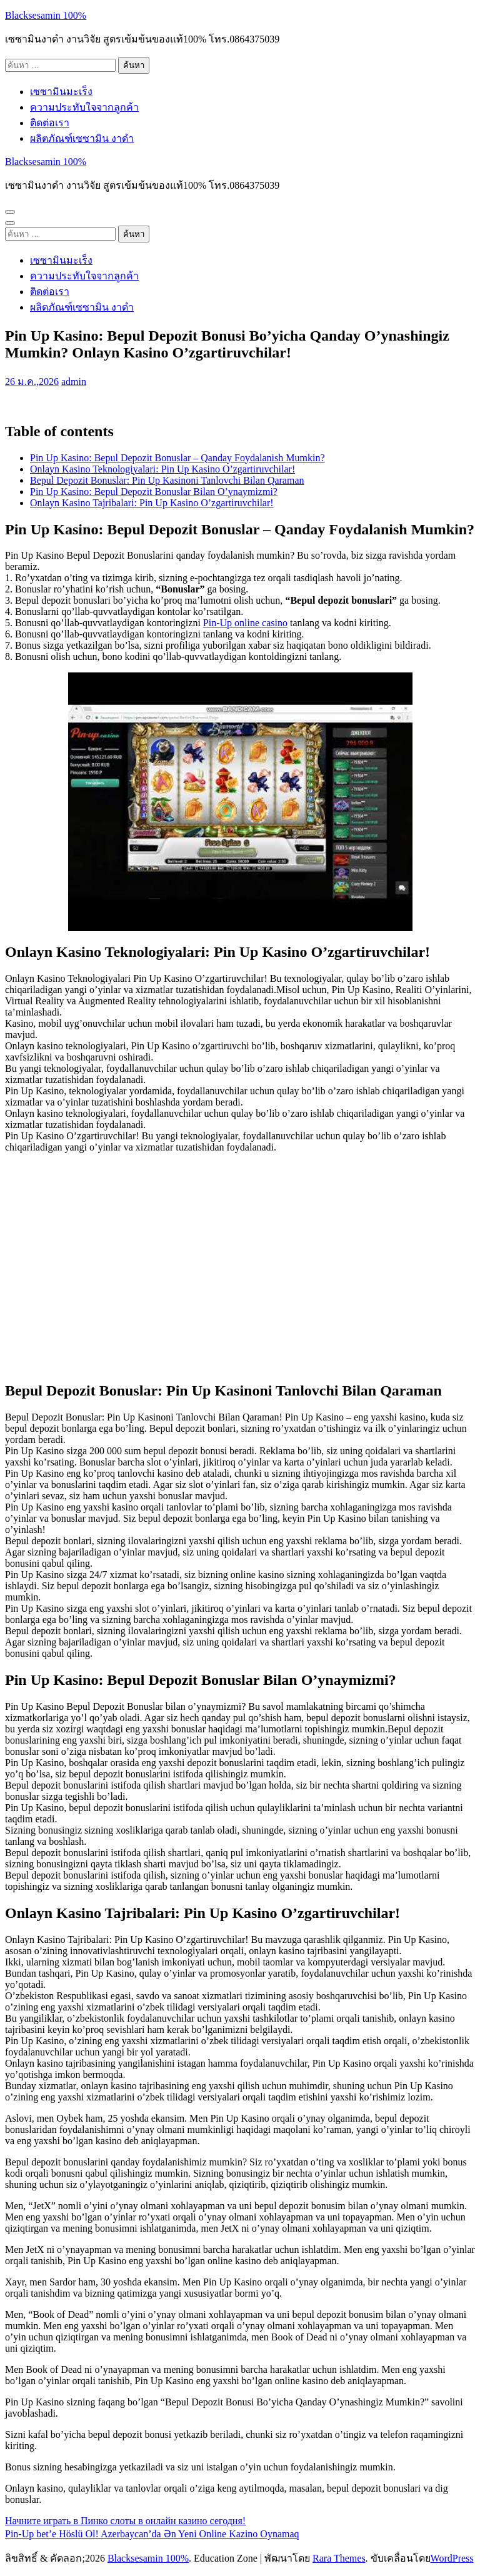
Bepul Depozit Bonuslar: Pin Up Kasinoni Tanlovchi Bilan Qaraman (167, 480)
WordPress (452, 2558)
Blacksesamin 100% (45, 15)
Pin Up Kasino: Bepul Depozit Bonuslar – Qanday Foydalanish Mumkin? (177, 457)
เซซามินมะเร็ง (61, 91)
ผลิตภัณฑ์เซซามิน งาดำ (82, 138)
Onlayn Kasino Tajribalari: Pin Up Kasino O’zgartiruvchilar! (152, 502)
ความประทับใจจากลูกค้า (84, 107)
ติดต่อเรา (49, 122)
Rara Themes (339, 2558)
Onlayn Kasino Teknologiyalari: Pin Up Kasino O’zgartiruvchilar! (162, 469)
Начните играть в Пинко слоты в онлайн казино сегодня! (125, 2520)
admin (73, 381)
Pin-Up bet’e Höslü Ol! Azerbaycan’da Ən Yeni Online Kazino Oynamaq (152, 2534)
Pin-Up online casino (245, 622)
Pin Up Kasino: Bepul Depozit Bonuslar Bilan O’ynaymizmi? (154, 491)
